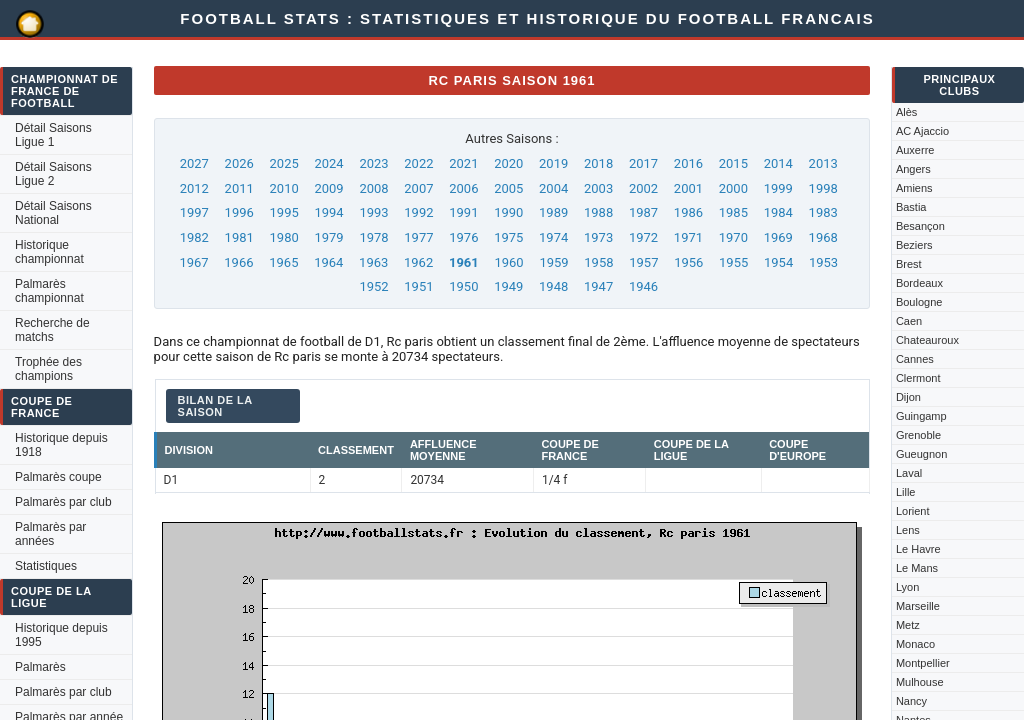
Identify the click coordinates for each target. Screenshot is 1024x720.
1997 (194, 212)
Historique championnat (49, 252)
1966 (238, 262)
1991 (463, 212)
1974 (553, 237)
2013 (823, 163)
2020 (508, 163)
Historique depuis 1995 (61, 635)
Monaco (915, 644)
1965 (283, 262)
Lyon (907, 587)
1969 (778, 237)
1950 (463, 286)
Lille (906, 492)
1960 (508, 262)
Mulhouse (920, 682)
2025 (284, 163)
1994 (328, 212)
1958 (598, 262)
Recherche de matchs (52, 330)
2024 (328, 163)
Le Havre (918, 549)
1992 (418, 212)
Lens (908, 530)
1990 (508, 212)
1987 (643, 212)
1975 (508, 237)
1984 (778, 212)
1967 (193, 262)
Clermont (918, 378)
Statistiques (46, 566)
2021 (463, 163)
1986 (688, 212)
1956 (688, 262)
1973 (598, 237)
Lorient (913, 511)
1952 (373, 286)
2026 (239, 163)
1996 (239, 212)
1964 (328, 262)
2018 (598, 163)
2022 (418, 163)
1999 (778, 188)
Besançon (920, 226)
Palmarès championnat (49, 291)
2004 (553, 188)
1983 (823, 212)
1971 (688, 237)
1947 (598, 286)
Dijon (908, 397)
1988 (598, 212)
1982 (194, 237)
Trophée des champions (48, 369)
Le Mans (917, 568)
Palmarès (40, 667)
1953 (823, 262)
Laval (909, 473)
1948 (553, 286)
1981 (239, 237)
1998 (823, 188)
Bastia (911, 207)
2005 (508, 188)
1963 (373, 262)
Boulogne (919, 302)
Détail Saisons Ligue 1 (53, 135)
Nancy (911, 701)
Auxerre (915, 150)
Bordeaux (919, 283)
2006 (463, 188)
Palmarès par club (63, 502)
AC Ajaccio (922, 131)
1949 (508, 286)
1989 (553, 212)
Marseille (918, 606)
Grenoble (918, 435)
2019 (553, 163)
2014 (778, 163)
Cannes (915, 359)
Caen (909, 321)
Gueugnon (921, 454)
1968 (823, 237)
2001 (688, 188)
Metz (908, 625)
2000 (733, 188)
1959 (553, 262)
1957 (643, 262)
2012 (194, 188)
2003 (598, 188)
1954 (778, 262)
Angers (913, 169)
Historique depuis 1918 (61, 445)
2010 (284, 188)
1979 (328, 237)
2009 (328, 188)
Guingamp (921, 416)
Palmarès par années (50, 534)
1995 (284, 212)
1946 (643, 286)
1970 (733, 237)
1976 (463, 237)
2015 (733, 163)
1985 (733, 212)
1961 (464, 262)
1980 (284, 237)
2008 (373, 188)
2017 (643, 163)
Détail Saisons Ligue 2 (53, 174)
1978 (373, 237)
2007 (418, 188)
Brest (909, 264)
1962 (418, 262)
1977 (418, 237)
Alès (906, 112)
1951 (418, 286)
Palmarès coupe (58, 477)
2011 (239, 188)
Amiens (914, 188)
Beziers (914, 245)
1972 (643, 237)
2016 (688, 163)
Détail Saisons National (53, 213)
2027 (194, 163)
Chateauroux (927, 340)
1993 (373, 212)
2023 (373, 163)
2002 (643, 188)
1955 (733, 262)
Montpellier (923, 663)
